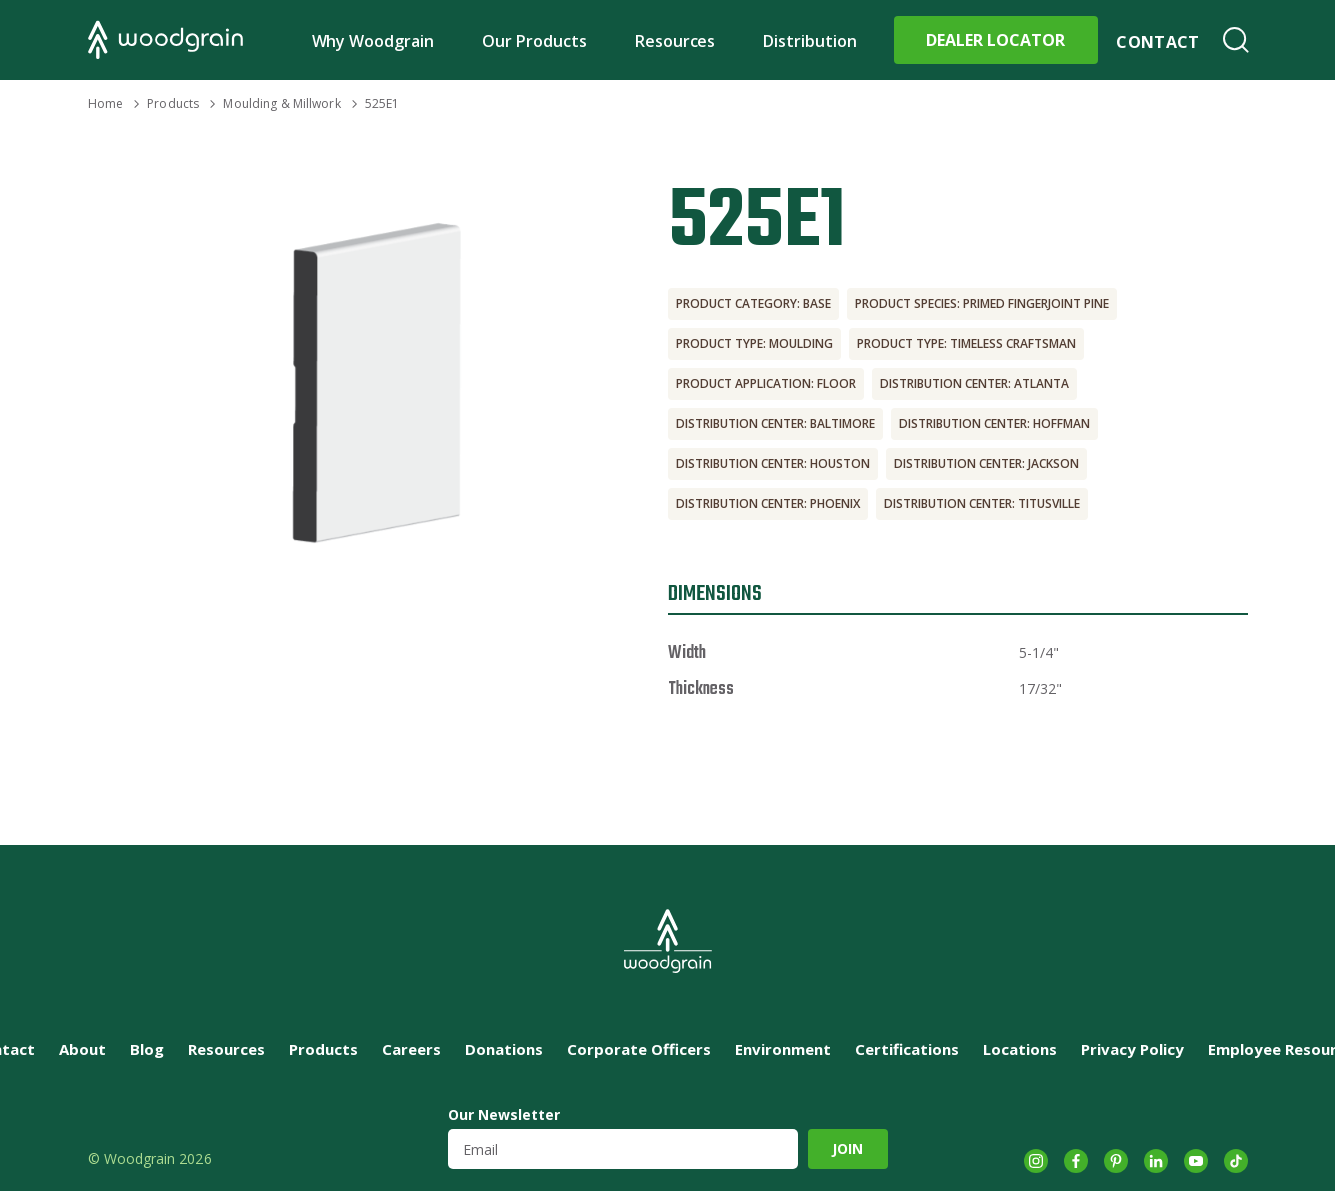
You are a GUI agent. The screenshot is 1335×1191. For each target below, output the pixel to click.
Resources (675, 41)
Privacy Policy (1132, 1049)
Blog (147, 1049)
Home (105, 103)
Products (173, 103)
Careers (411, 1049)
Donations (504, 1049)
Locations (1020, 1049)
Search (1236, 40)
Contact (1157, 42)
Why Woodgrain (373, 41)
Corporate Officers (639, 1049)
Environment (783, 1049)
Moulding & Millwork (281, 103)
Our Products (534, 41)
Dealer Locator (995, 40)
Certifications (907, 1049)
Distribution (810, 41)
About (82, 1049)
